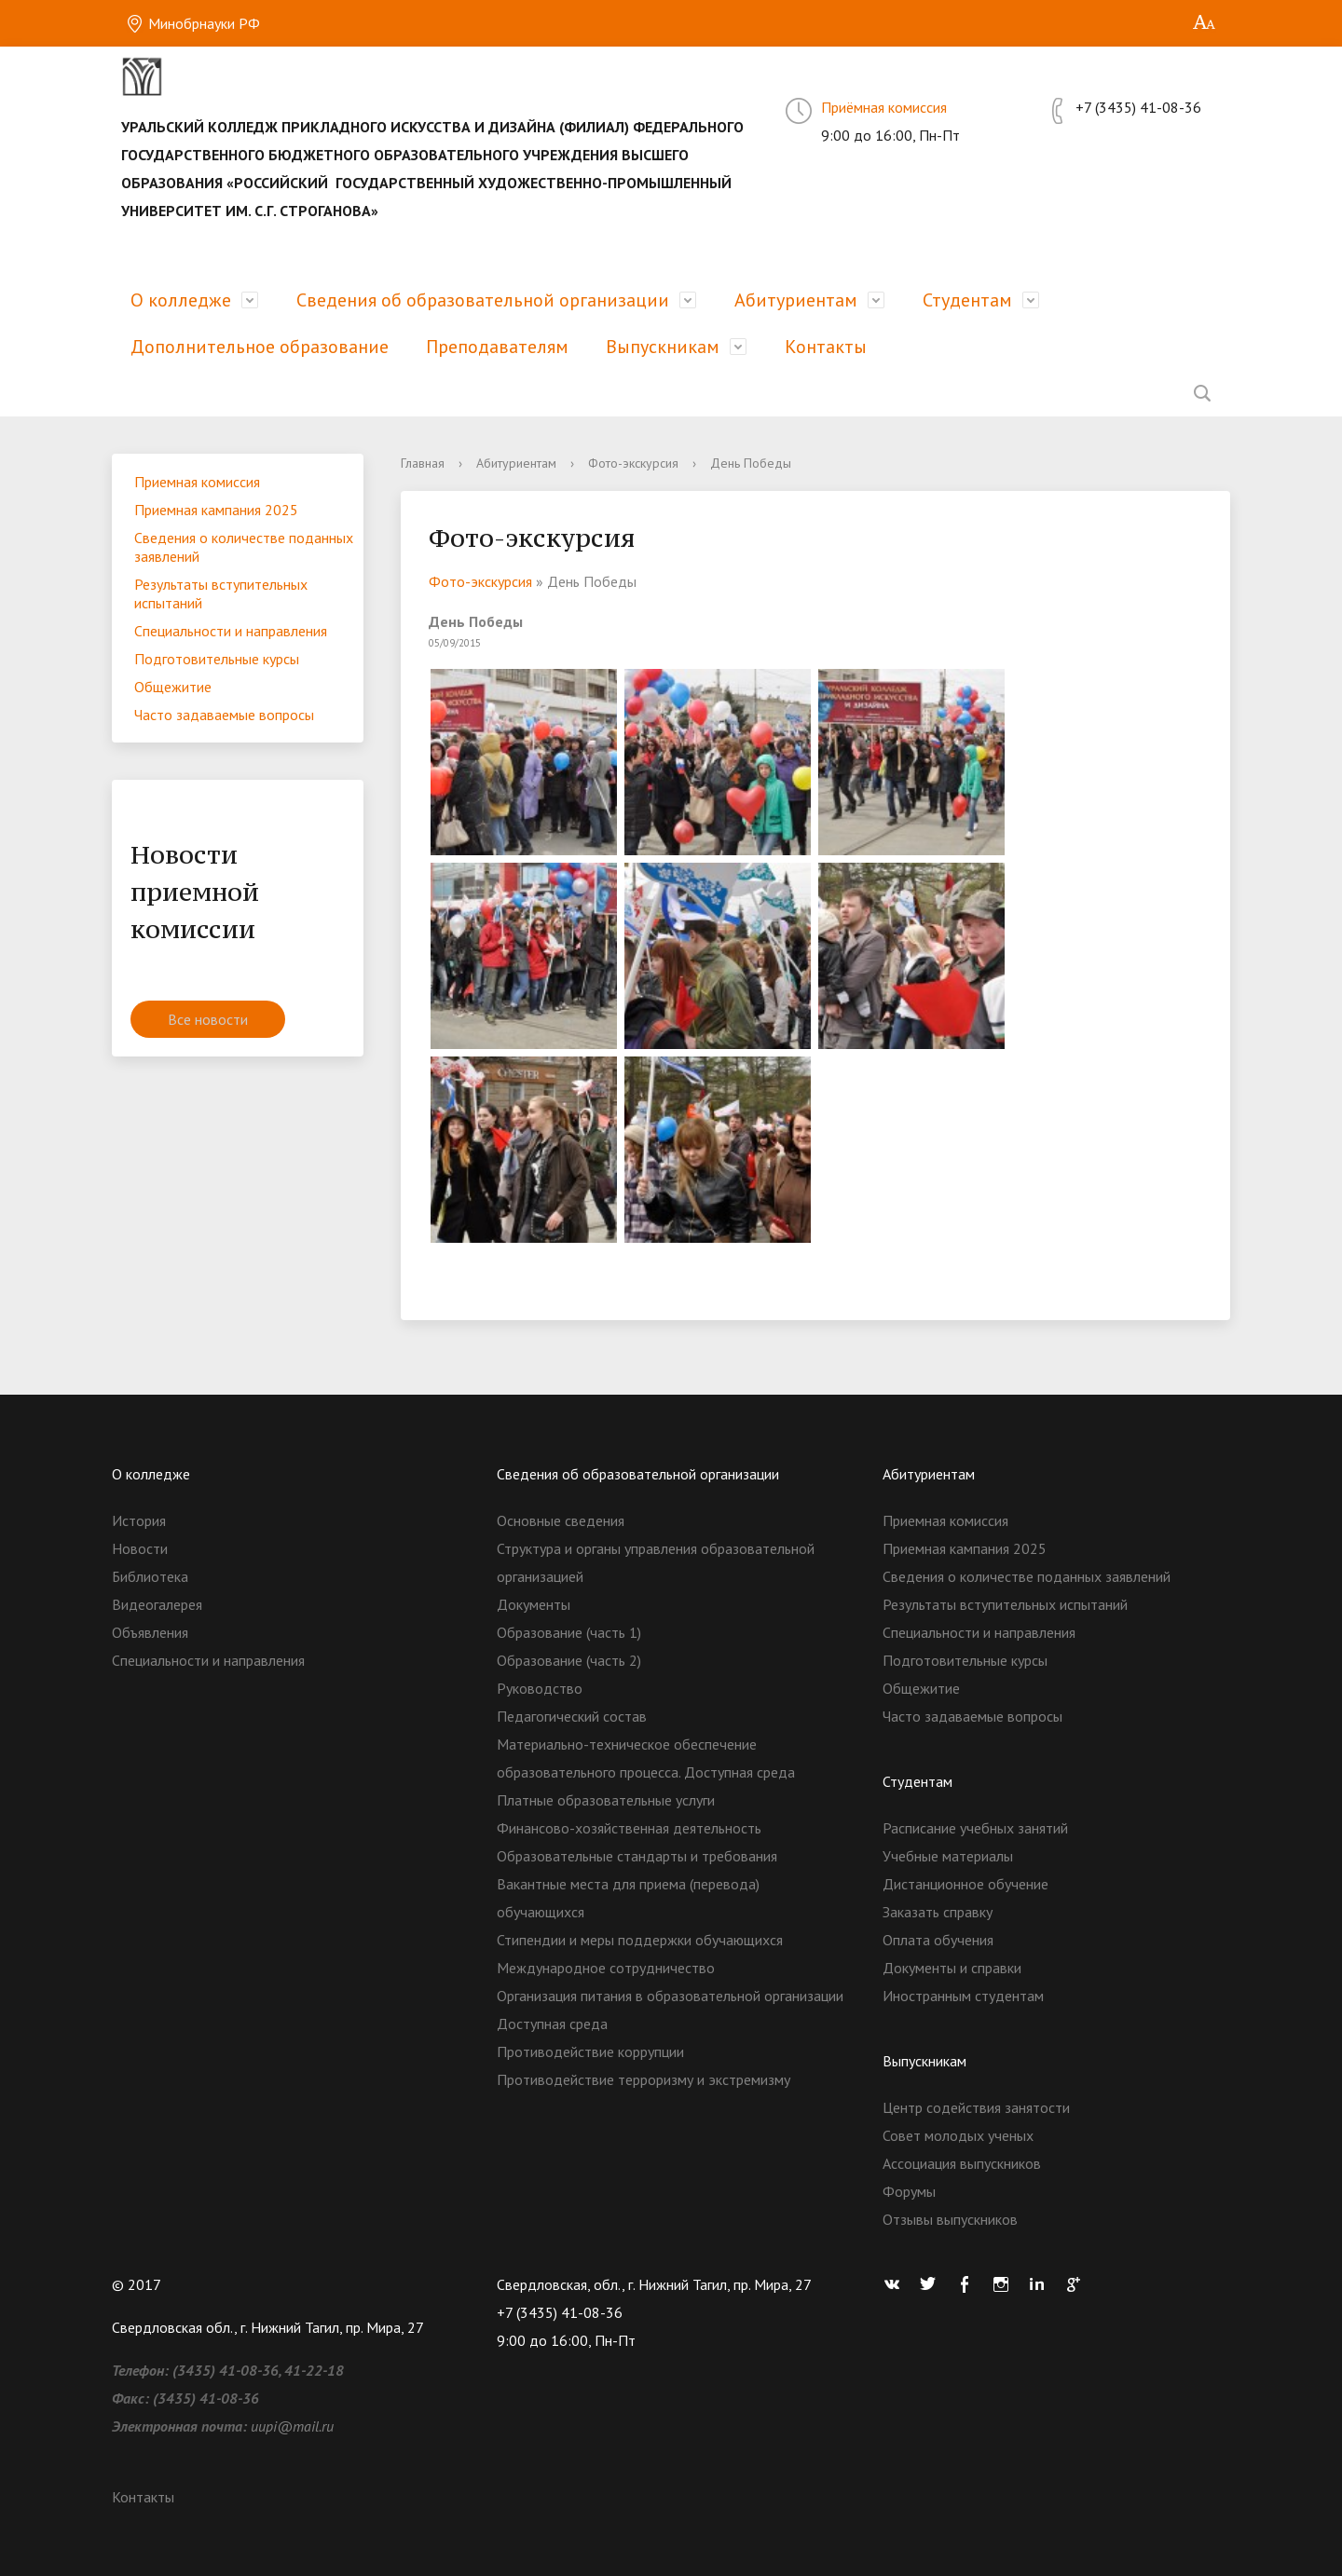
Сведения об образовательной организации (482, 300)
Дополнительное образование (259, 346)
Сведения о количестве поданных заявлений (243, 547)
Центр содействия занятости (976, 2107)
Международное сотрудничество (606, 1967)
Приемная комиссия (197, 481)
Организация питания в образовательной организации (670, 1995)
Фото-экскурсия (633, 463)
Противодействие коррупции (590, 2051)
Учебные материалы (948, 1856)
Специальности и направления (230, 630)
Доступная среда (552, 2023)
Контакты (826, 346)
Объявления (150, 1632)
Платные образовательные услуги (606, 1800)
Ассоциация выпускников (962, 2163)
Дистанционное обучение (965, 1883)
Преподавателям (497, 346)
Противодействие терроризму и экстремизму (643, 2079)
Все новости (208, 1019)
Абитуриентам (795, 300)
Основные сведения (560, 1520)
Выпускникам (662, 346)
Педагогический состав (572, 1716)
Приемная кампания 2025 (216, 509)
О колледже (180, 300)
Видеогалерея (157, 1604)
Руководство (539, 1688)
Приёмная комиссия (884, 107)
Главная (423, 463)
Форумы (909, 2191)
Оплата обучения (938, 1939)
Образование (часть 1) (569, 1632)
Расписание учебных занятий (975, 1828)
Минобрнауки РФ (193, 23)
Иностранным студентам (963, 1995)
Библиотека (150, 1576)
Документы (533, 1604)
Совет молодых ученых (958, 2135)
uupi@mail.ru (292, 2426)
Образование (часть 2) (569, 1660)
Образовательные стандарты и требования (637, 1856)
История (139, 1520)
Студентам (967, 300)
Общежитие (173, 686)
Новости (140, 1548)
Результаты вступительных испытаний (221, 593)
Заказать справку (938, 1911)
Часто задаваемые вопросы (224, 714)
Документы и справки (952, 1967)
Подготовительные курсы (216, 658)
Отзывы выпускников (950, 2219)
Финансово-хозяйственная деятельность (629, 1828)
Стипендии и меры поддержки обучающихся (640, 1939)
